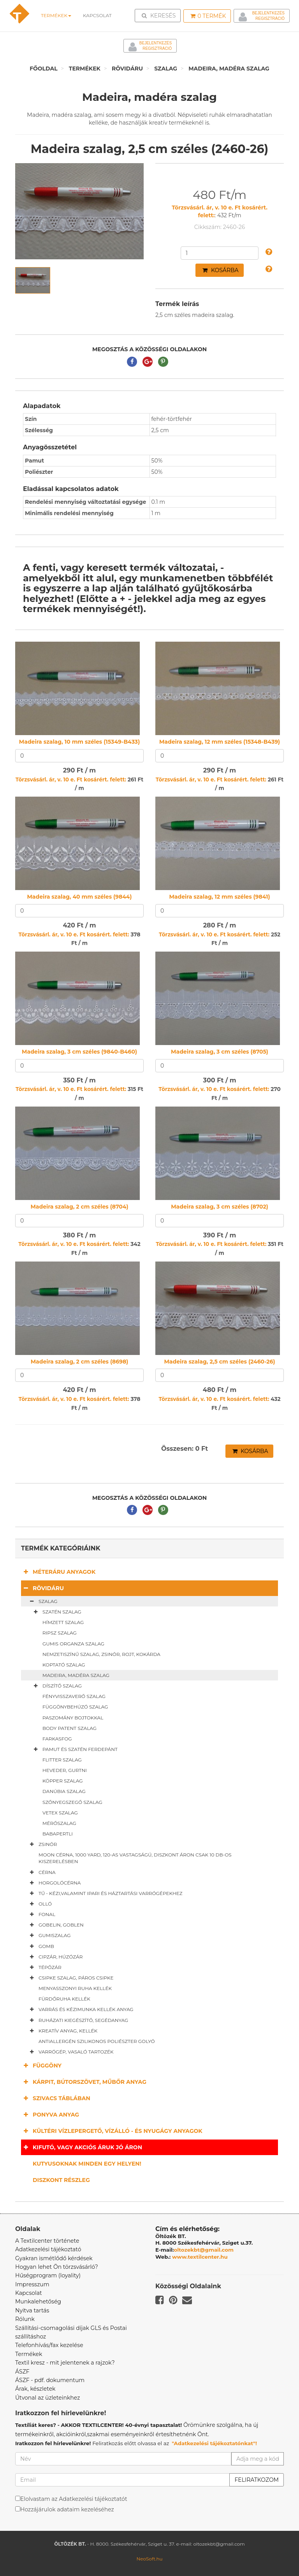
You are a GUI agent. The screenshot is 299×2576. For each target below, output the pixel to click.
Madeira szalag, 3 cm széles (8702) (219, 1206)
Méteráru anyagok (58, 1571)
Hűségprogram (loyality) (48, 2275)
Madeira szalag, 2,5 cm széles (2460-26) (219, 1361)
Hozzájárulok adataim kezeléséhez (67, 2509)
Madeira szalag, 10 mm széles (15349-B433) (79, 741)
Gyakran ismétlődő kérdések (54, 2258)
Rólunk (25, 2319)
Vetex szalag (60, 1813)
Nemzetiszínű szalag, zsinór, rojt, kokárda (101, 1654)
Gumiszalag (49, 1935)
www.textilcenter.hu (200, 2257)
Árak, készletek (35, 2388)
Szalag (165, 68)
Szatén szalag (56, 1611)
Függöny (41, 2065)
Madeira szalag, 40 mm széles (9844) (79, 896)
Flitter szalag (62, 1760)
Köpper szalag (62, 1781)
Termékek (55, 15)
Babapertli (57, 1834)
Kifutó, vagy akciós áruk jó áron (81, 2147)
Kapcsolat (28, 2292)
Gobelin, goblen (55, 1924)
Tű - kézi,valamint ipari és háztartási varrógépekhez (105, 1893)
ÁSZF (22, 2371)
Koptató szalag (63, 1665)
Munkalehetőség (38, 2301)
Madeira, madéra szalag (228, 68)
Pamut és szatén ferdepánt (74, 1749)
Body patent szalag (69, 1728)
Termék (208, 15)
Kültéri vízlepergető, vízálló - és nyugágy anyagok (111, 2130)
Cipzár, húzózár (55, 1956)
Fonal (41, 1914)
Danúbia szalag (64, 1791)
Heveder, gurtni (64, 1770)
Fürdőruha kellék (64, 1999)
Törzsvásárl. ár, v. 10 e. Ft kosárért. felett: (71, 779)
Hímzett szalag (63, 1622)
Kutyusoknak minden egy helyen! (87, 2163)
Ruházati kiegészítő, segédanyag (77, 2020)
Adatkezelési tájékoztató (48, 2249)
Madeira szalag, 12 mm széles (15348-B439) (219, 741)
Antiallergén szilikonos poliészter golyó (97, 2041)
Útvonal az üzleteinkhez (47, 2397)
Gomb (40, 1946)
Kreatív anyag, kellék (62, 2030)
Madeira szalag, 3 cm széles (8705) (219, 1051)
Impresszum (32, 2284)
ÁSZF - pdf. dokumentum (49, 2380)
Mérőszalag (59, 1823)
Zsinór (42, 1844)
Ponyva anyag (50, 2114)
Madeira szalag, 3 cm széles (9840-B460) (79, 1051)
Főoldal (44, 68)
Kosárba (220, 270)
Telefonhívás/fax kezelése (49, 2345)
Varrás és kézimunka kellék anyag (80, 2009)
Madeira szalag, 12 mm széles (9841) (219, 896)
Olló (39, 1903)
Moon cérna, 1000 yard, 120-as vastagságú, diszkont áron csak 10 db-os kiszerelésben (135, 1858)
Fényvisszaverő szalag (74, 1696)
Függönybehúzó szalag (75, 1707)
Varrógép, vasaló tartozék (70, 2051)
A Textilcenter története (47, 2240)
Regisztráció (270, 18)
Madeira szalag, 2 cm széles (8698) (79, 1361)
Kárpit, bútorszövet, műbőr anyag (83, 2081)
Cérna (41, 1872)
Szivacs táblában (55, 2098)
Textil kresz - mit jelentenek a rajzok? (65, 2362)
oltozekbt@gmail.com (204, 2250)
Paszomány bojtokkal (72, 1718)
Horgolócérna (54, 1882)
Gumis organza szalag (73, 1644)
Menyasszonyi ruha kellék (75, 1988)
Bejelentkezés (268, 13)
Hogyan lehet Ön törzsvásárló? (56, 2266)
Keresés (160, 15)
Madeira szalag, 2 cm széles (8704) (79, 1206)
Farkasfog (57, 1739)
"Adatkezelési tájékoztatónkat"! (214, 2443)
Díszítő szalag (56, 1685)
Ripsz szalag (59, 1633)
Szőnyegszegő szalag (72, 1802)
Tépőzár (44, 1967)
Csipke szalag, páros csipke (70, 1977)
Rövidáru (127, 68)
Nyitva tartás (32, 2310)
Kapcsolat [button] (97, 15)
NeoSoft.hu (149, 2559)
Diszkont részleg (61, 2180)
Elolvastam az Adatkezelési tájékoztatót (73, 2498)
